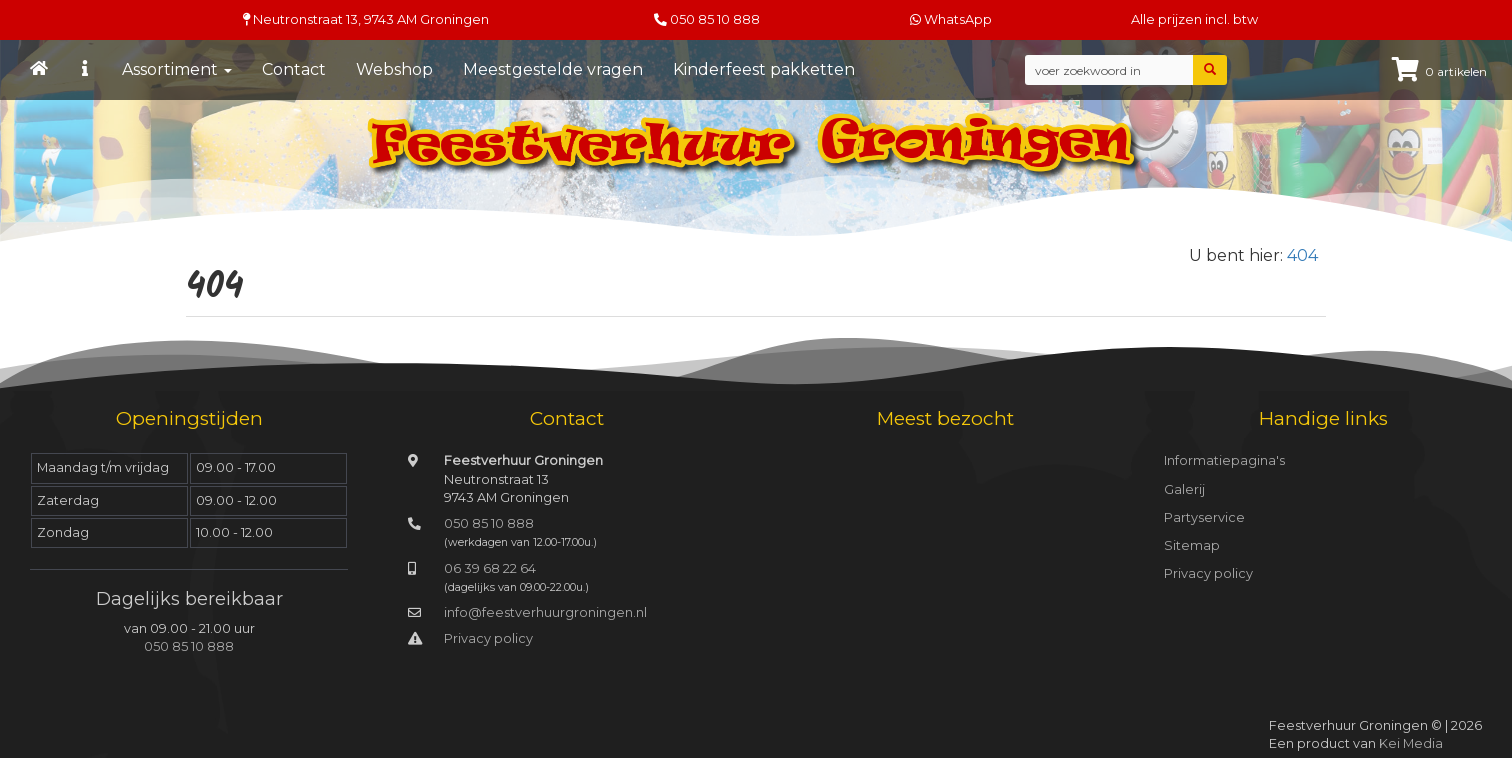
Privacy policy (488, 638)
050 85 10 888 (715, 19)
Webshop (394, 69)
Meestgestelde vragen (553, 69)
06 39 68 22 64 (490, 568)
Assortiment (177, 69)
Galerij (1184, 489)
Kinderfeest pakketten (764, 69)
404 (1302, 255)
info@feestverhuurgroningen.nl (545, 612)
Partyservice (1204, 517)
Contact (294, 69)
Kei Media (1411, 743)
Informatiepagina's (1224, 460)
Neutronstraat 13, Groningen (366, 19)
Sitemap (1192, 545)
